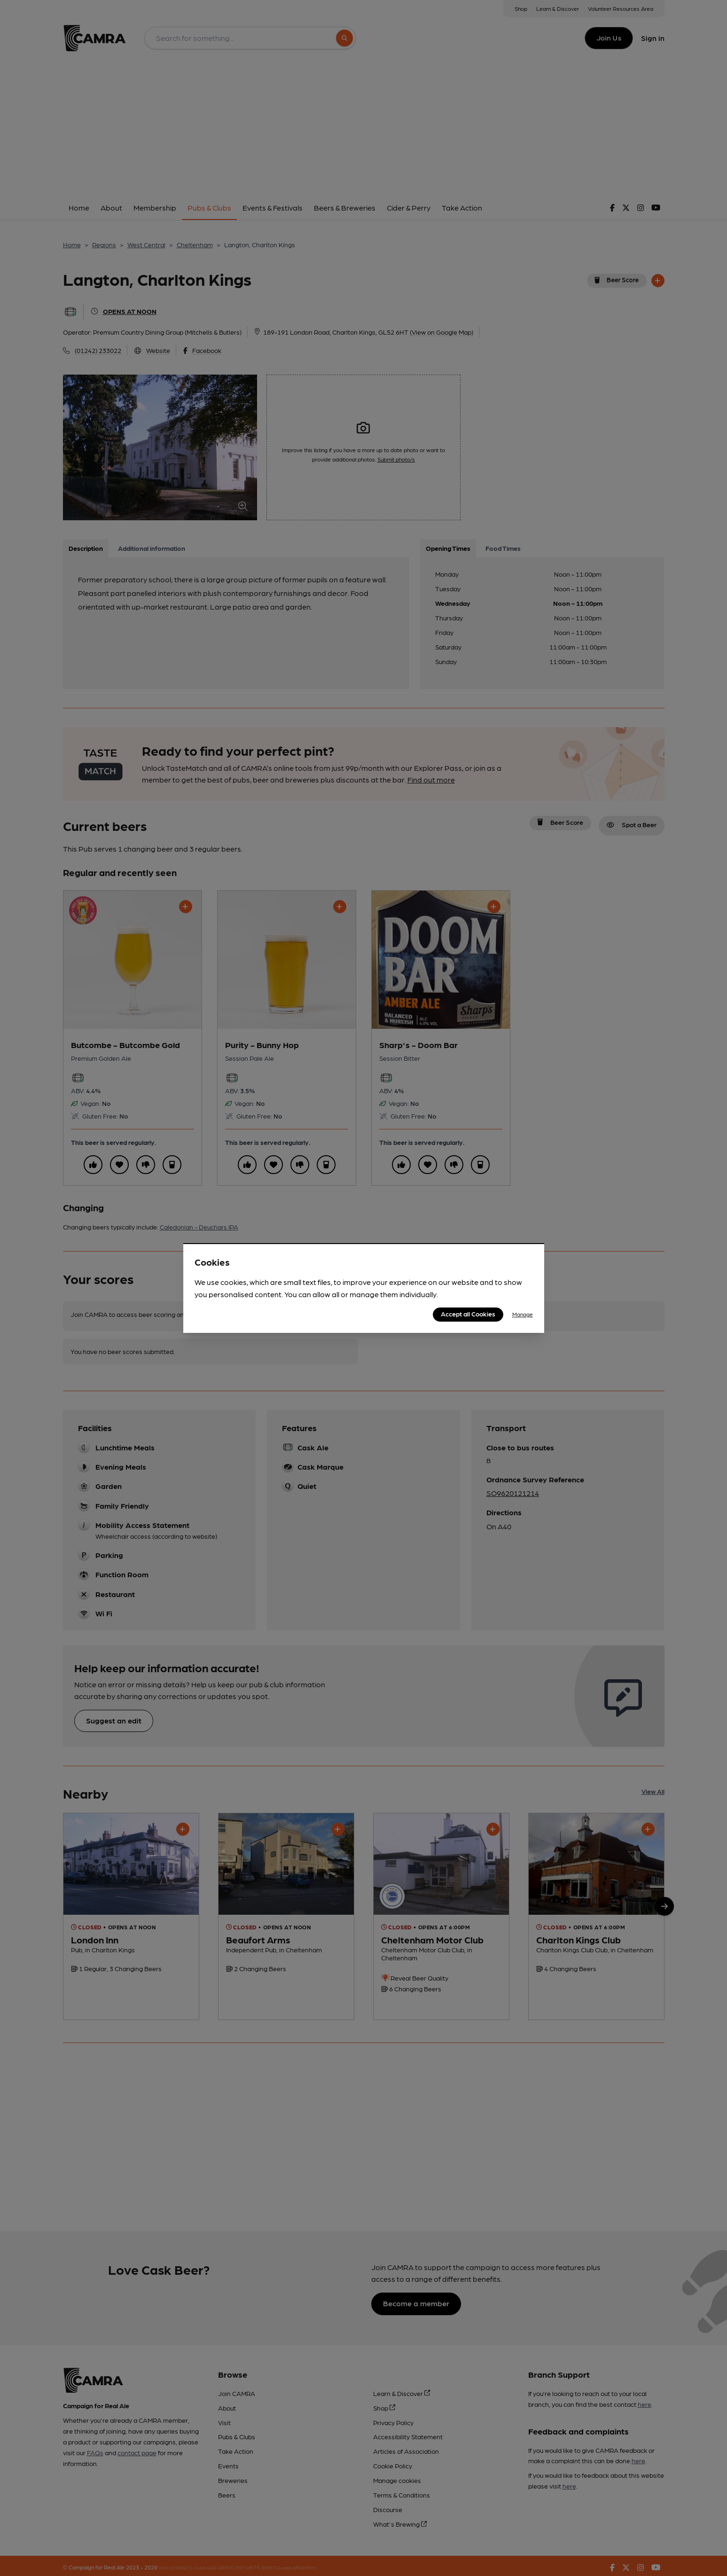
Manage (522, 1314)
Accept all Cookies (468, 1313)
